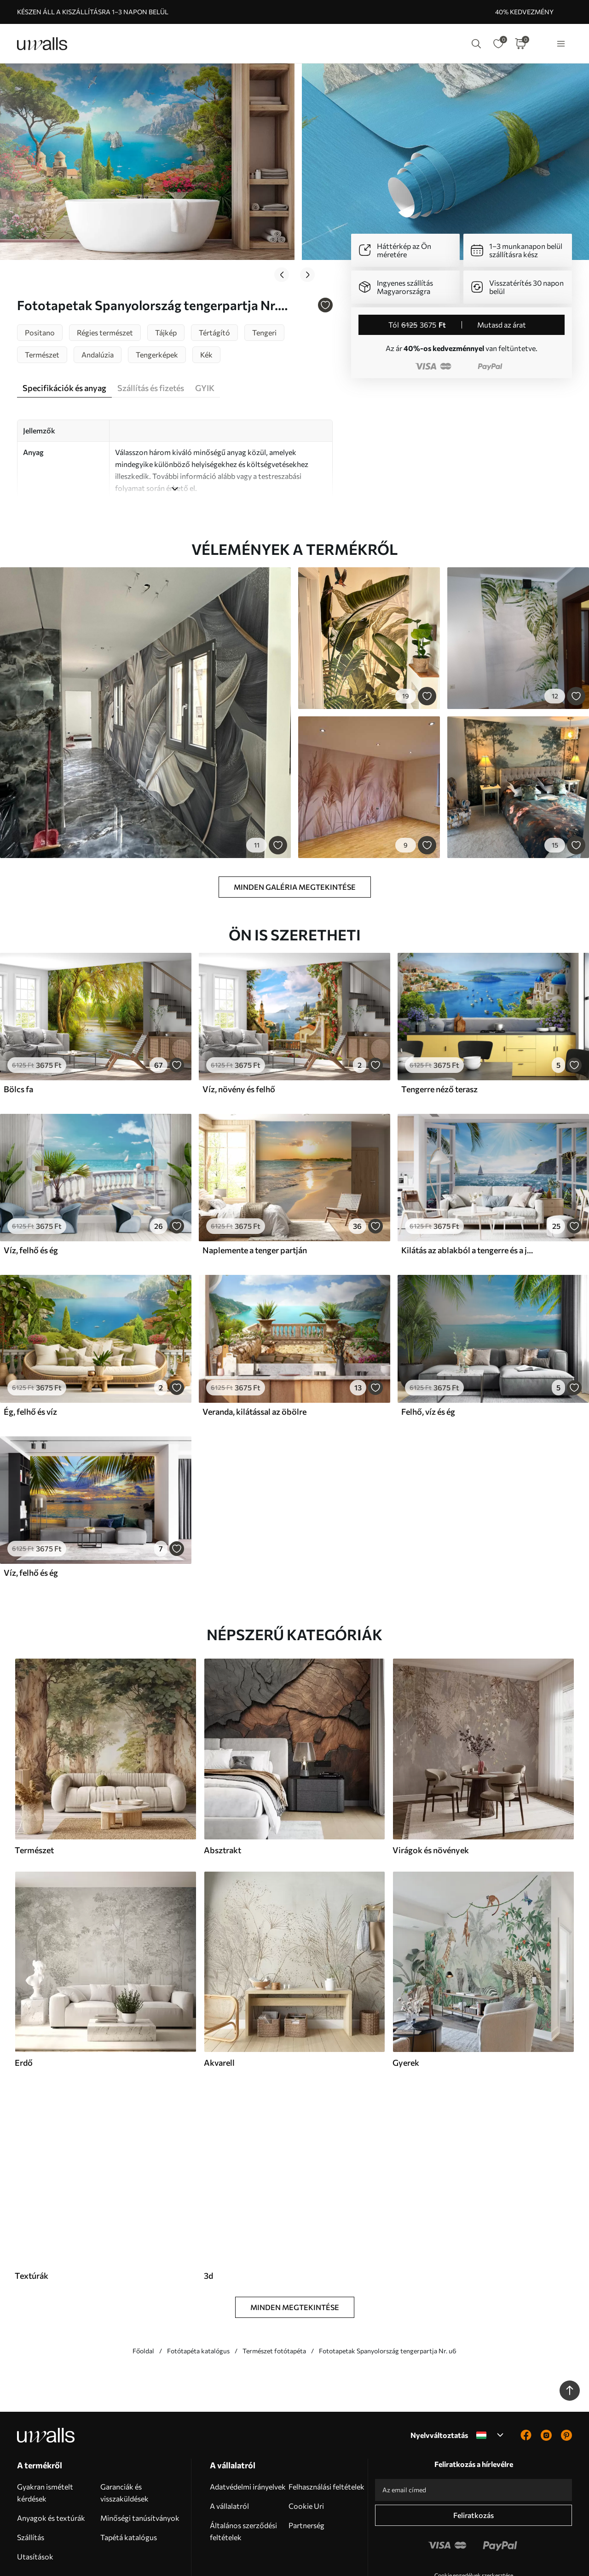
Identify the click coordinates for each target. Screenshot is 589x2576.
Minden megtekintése (294, 2249)
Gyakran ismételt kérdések (45, 2435)
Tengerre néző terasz (439, 1031)
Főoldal (143, 2293)
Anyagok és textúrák (51, 2460)
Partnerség (306, 2467)
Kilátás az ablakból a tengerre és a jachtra (468, 1192)
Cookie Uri (306, 2448)
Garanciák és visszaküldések (124, 2435)
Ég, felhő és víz (30, 1354)
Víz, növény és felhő (238, 1031)
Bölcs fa (18, 1031)
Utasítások (35, 2499)
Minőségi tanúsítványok (139, 2460)
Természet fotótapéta (274, 2293)
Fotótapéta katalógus (198, 2293)
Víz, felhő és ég (31, 1192)
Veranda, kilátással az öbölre (254, 1354)
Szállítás (30, 2479)
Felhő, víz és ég (428, 1354)
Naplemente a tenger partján (254, 1192)
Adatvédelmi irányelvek (248, 2429)
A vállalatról (229, 2448)
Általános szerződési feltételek (243, 2473)
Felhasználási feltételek (326, 2429)
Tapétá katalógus (128, 2479)
